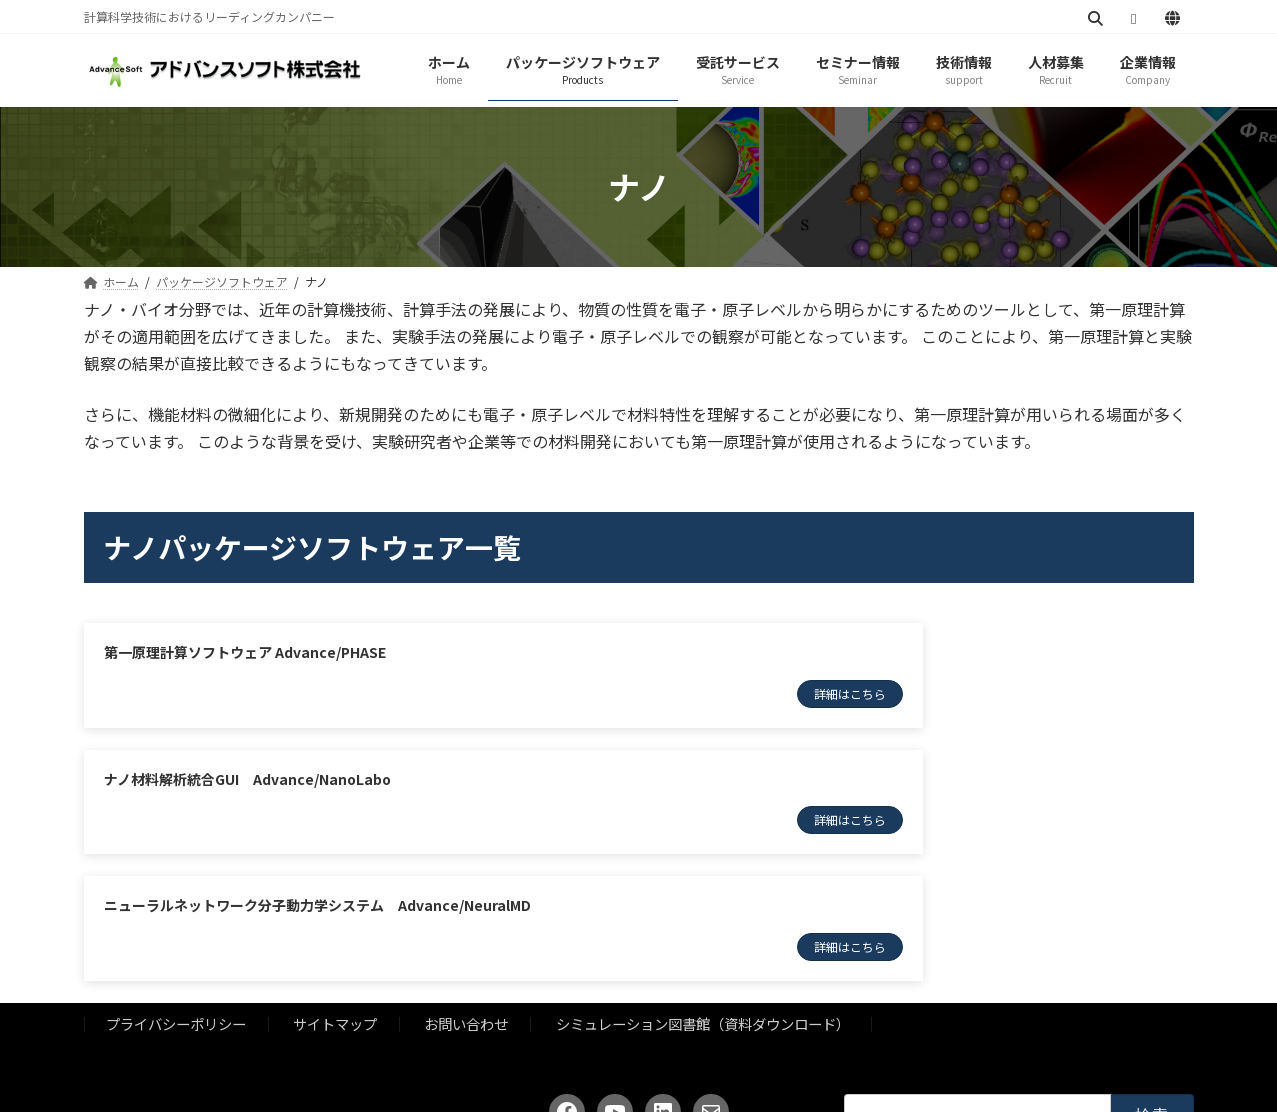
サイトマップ (335, 913)
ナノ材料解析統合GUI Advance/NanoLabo (817, 652)
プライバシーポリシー (176, 913)
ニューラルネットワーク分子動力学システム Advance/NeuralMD (317, 787)
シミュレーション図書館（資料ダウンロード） (703, 913)
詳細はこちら (551, 693)
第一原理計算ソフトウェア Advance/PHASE (246, 652)
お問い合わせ (466, 913)
